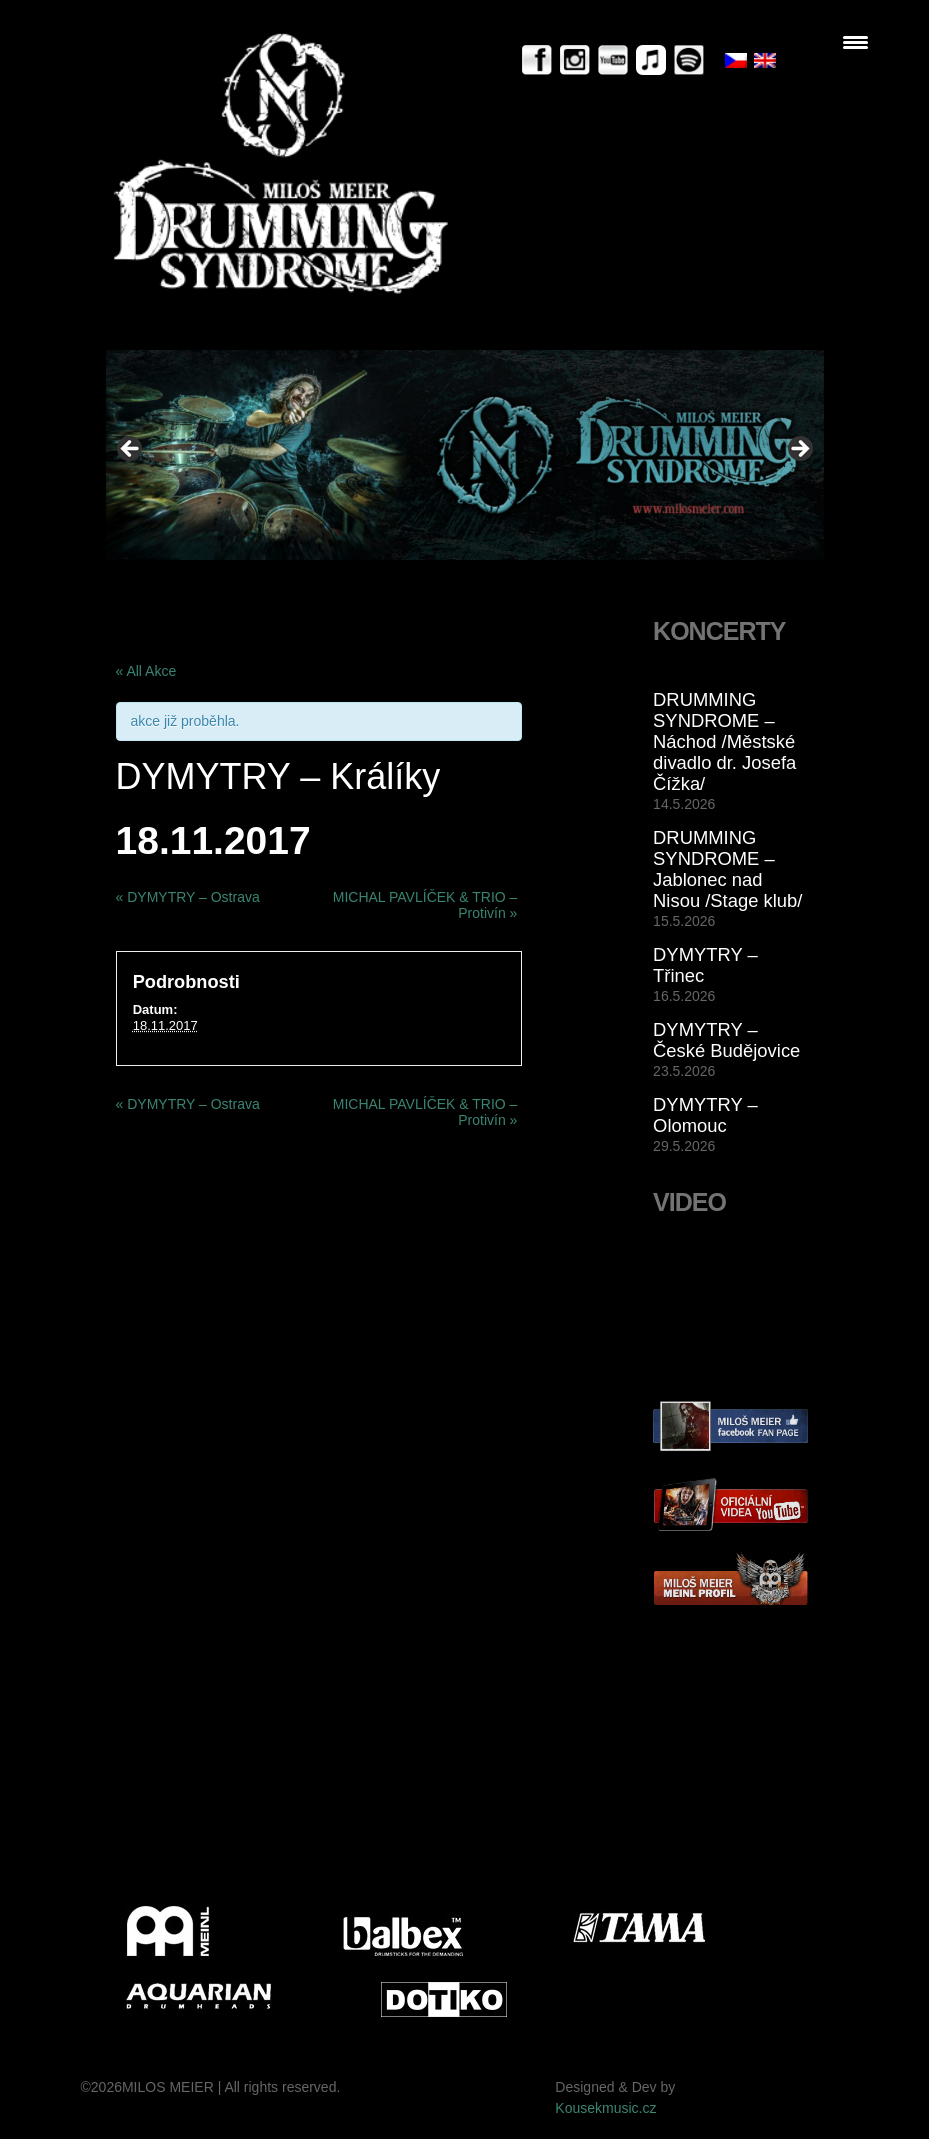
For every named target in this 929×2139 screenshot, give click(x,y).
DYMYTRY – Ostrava (188, 897)
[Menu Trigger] (855, 42)
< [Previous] (131, 450)
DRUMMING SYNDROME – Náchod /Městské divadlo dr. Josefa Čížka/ (724, 741)
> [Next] (799, 450)
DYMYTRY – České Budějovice (726, 1040)
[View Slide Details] (465, 454)
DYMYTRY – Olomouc (705, 1115)
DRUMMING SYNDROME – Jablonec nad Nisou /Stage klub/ (727, 869)
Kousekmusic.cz (605, 2108)
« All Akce (146, 671)
